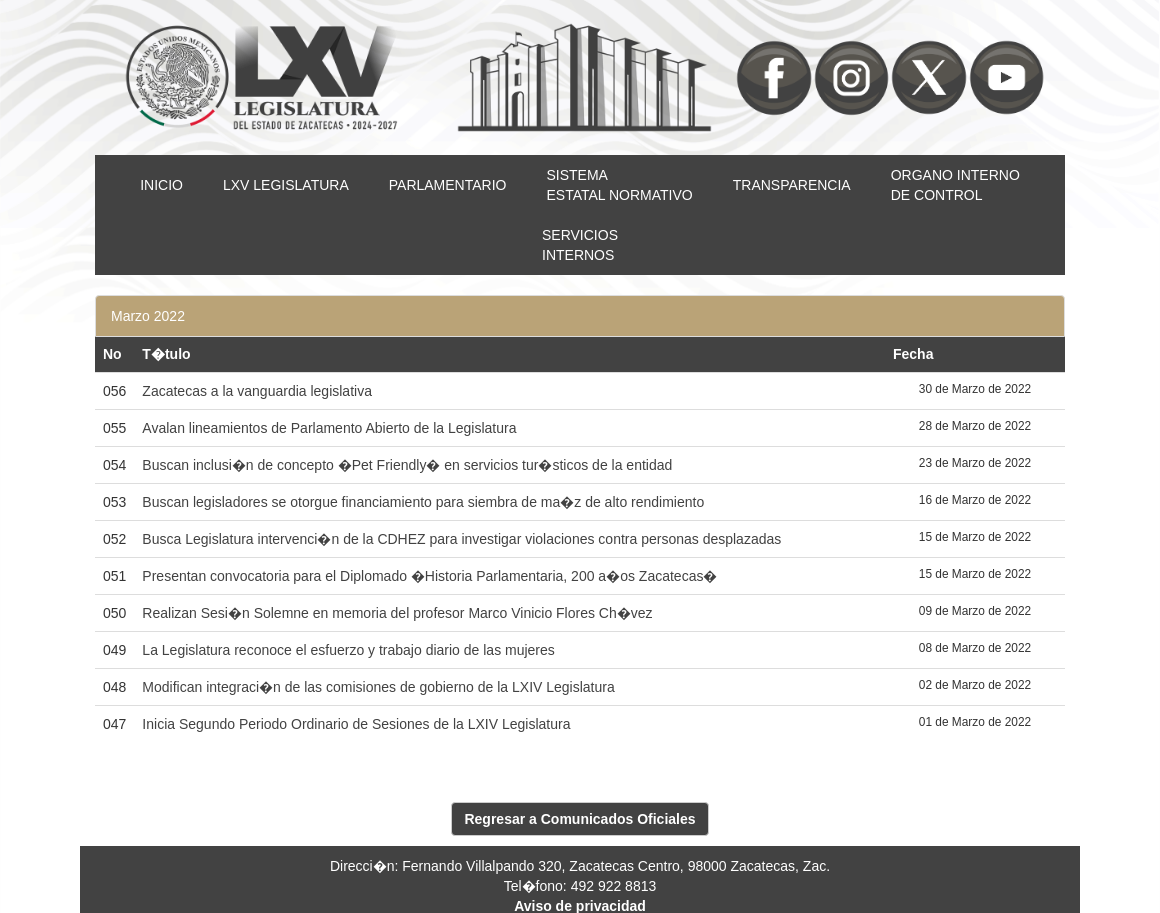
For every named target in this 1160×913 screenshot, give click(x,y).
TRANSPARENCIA (792, 185)
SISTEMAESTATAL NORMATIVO (619, 185)
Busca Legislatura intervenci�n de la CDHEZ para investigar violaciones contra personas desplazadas (461, 539)
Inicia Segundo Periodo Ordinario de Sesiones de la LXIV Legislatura (356, 724)
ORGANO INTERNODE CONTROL (955, 185)
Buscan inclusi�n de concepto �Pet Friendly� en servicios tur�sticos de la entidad (407, 465)
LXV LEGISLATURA (286, 185)
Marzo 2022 (148, 316)
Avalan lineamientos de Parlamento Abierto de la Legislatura (329, 428)
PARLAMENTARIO (448, 185)
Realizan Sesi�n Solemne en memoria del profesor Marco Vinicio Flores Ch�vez (397, 613)
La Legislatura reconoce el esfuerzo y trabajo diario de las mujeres (348, 650)
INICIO (161, 185)
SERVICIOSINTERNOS (580, 245)
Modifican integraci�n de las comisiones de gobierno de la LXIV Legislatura (378, 687)
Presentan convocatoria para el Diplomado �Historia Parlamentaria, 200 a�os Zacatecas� (429, 576)
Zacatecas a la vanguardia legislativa (257, 391)
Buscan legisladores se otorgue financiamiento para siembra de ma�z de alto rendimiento (423, 502)
